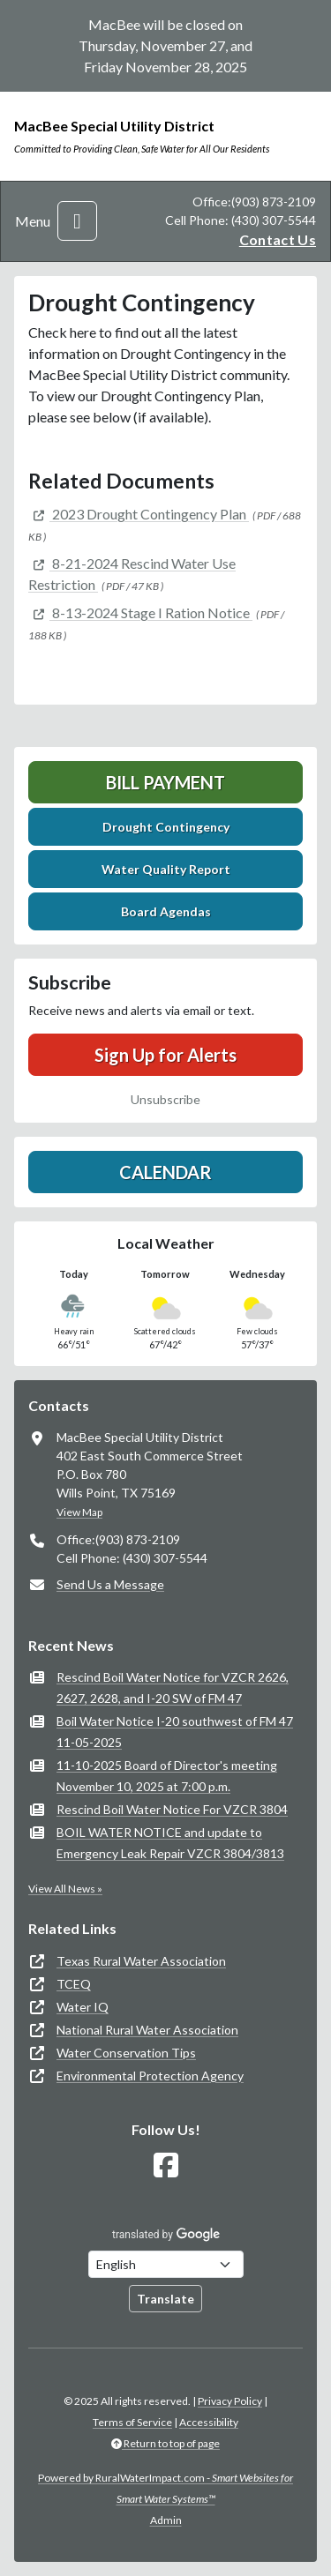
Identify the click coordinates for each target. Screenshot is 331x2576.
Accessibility (208, 2422)
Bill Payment (165, 782)
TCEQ (73, 1983)
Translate (165, 2298)
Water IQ (82, 2006)
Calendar (165, 1172)
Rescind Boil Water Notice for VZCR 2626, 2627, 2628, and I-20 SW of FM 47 (172, 1687)
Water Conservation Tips (126, 2052)
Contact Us (277, 239)
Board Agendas (166, 911)
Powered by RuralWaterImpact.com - (165, 2488)
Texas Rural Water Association (141, 1960)
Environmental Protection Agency (150, 2075)
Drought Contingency (165, 826)
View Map (79, 1512)
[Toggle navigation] (77, 221)
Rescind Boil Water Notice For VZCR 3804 (172, 1809)
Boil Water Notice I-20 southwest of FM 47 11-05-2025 (174, 1732)
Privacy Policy (230, 2401)
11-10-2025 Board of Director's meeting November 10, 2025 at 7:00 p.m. (166, 1776)
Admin (166, 2520)
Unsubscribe (165, 1099)
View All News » (65, 1888)
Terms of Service (132, 2422)
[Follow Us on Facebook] (166, 2165)
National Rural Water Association (147, 2029)
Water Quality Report (166, 869)
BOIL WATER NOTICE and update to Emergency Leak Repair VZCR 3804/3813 (170, 1843)
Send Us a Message (110, 1584)
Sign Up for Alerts (165, 1054)
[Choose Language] (166, 2264)
